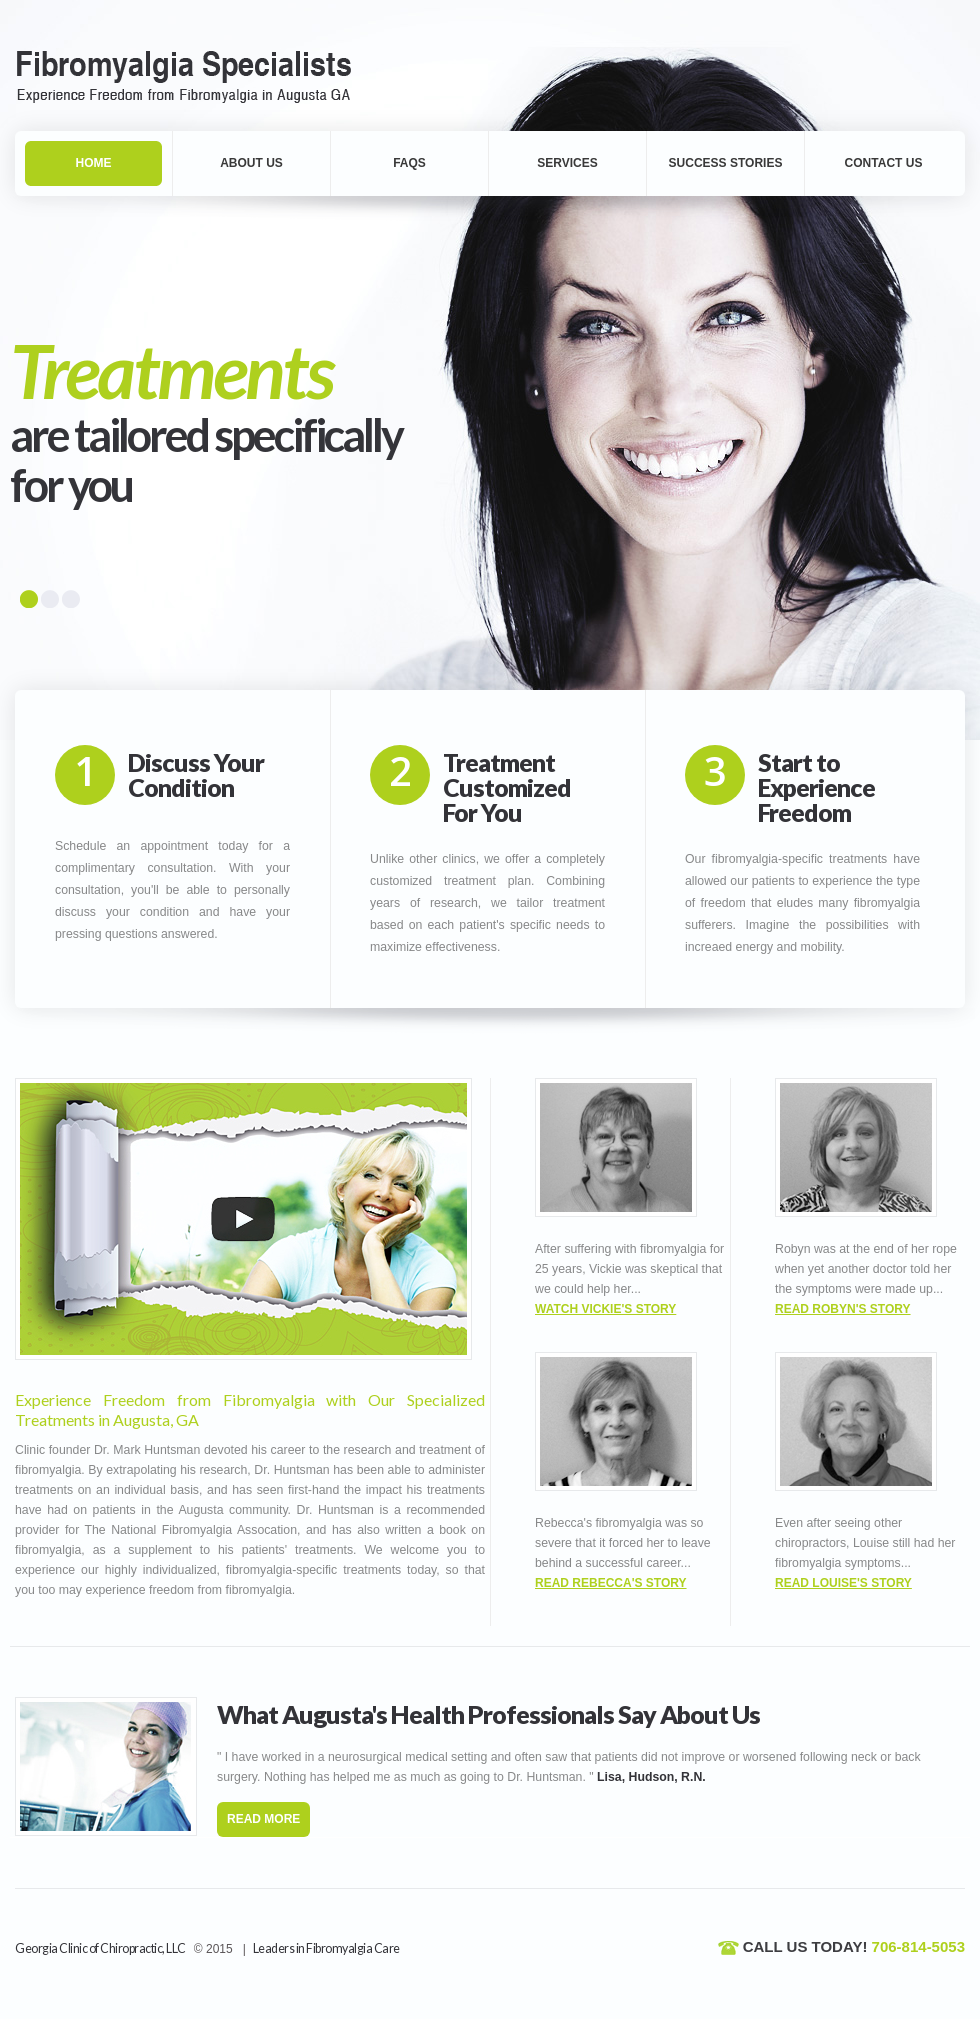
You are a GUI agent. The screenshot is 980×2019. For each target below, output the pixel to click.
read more (263, 1819)
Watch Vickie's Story (605, 1309)
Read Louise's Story (843, 1583)
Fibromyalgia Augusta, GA (198, 74)
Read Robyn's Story (843, 1309)
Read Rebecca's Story (611, 1583)
